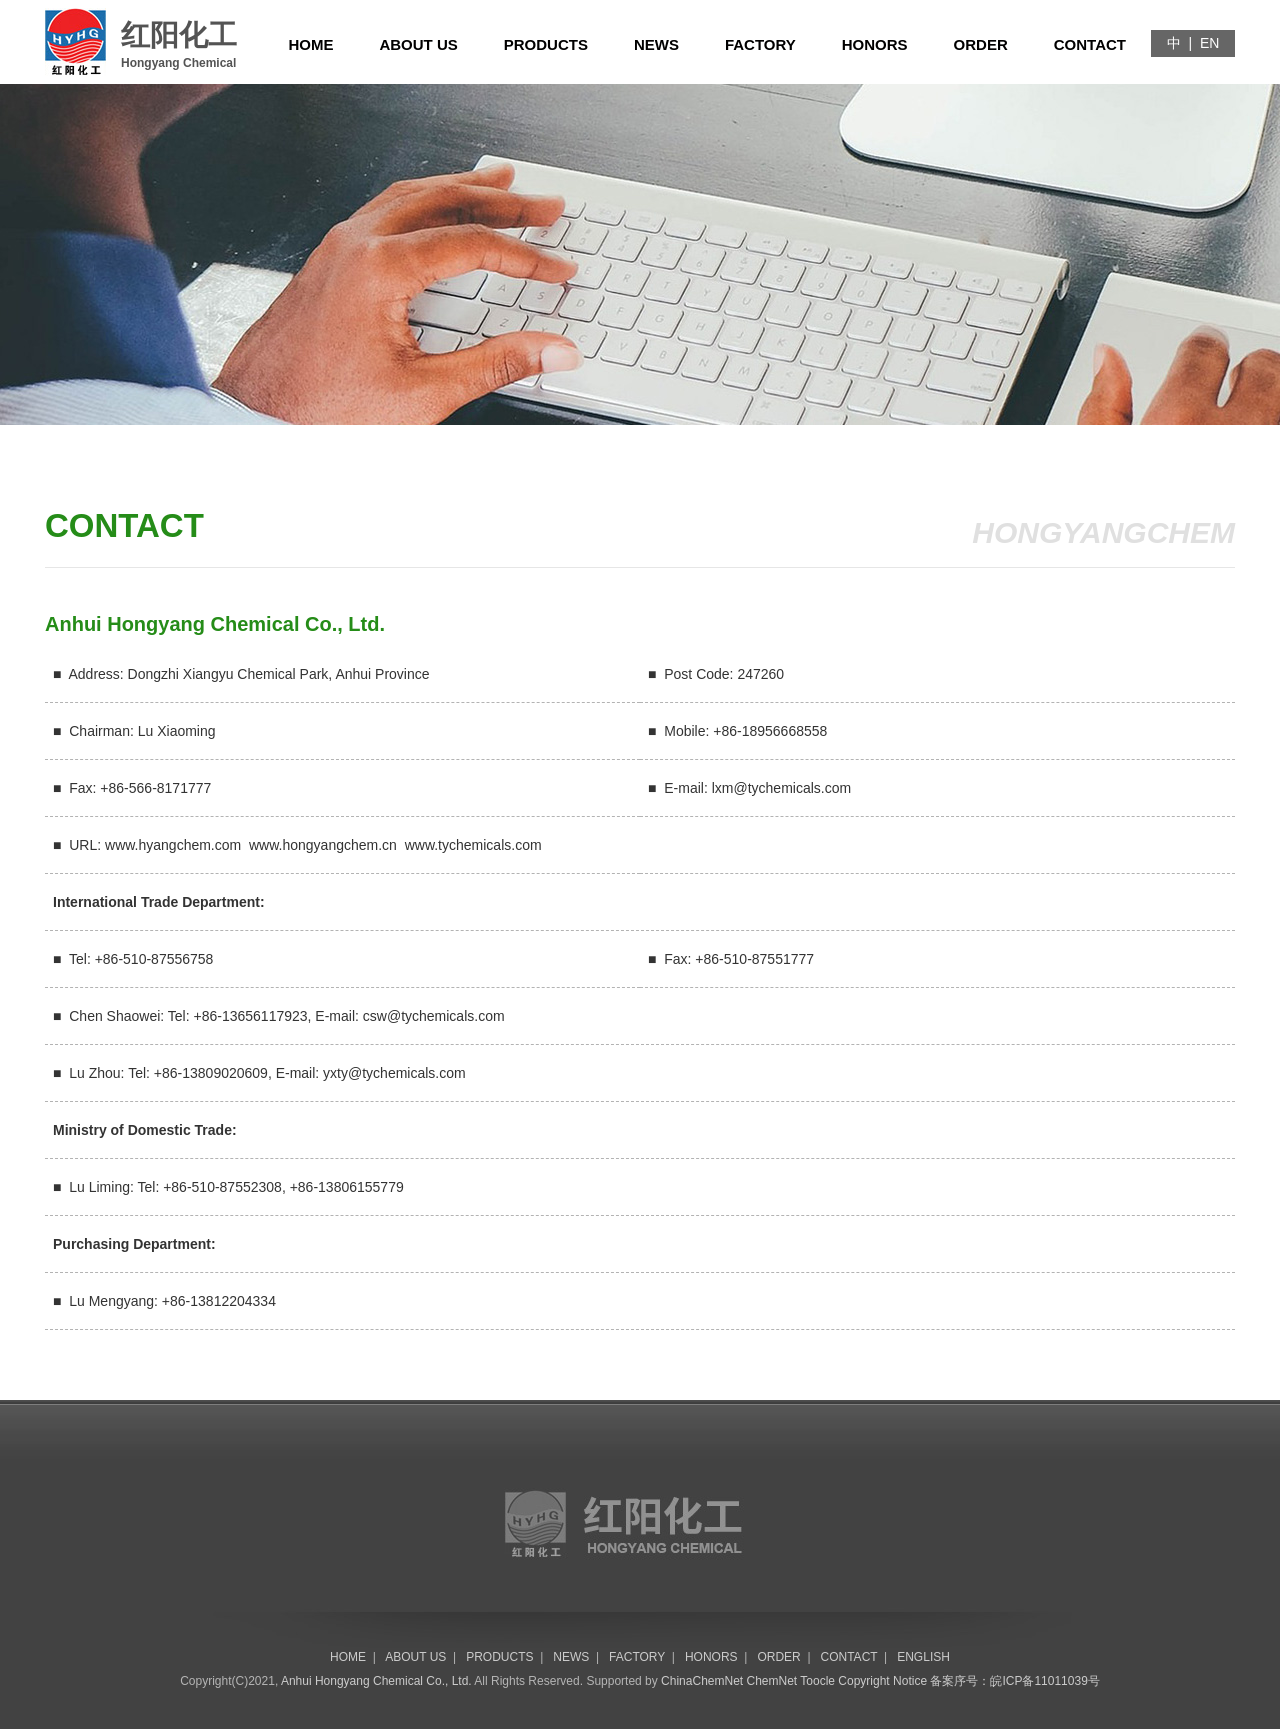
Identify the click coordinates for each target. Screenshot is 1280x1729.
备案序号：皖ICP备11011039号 (1014, 1681)
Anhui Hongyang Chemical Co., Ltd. (376, 1681)
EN (1209, 43)
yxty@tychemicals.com (394, 1073)
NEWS (656, 44)
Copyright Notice (882, 1681)
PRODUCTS (546, 44)
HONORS (875, 44)
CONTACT (1090, 44)
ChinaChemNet (702, 1681)
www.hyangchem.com (173, 845)
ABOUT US (418, 44)
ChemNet (772, 1681)
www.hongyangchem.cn (323, 845)
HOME (310, 44)
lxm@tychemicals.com (781, 788)
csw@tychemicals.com (434, 1016)
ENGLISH (923, 1657)
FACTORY (760, 44)
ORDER (981, 44)
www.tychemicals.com (473, 845)
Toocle (817, 1681)
